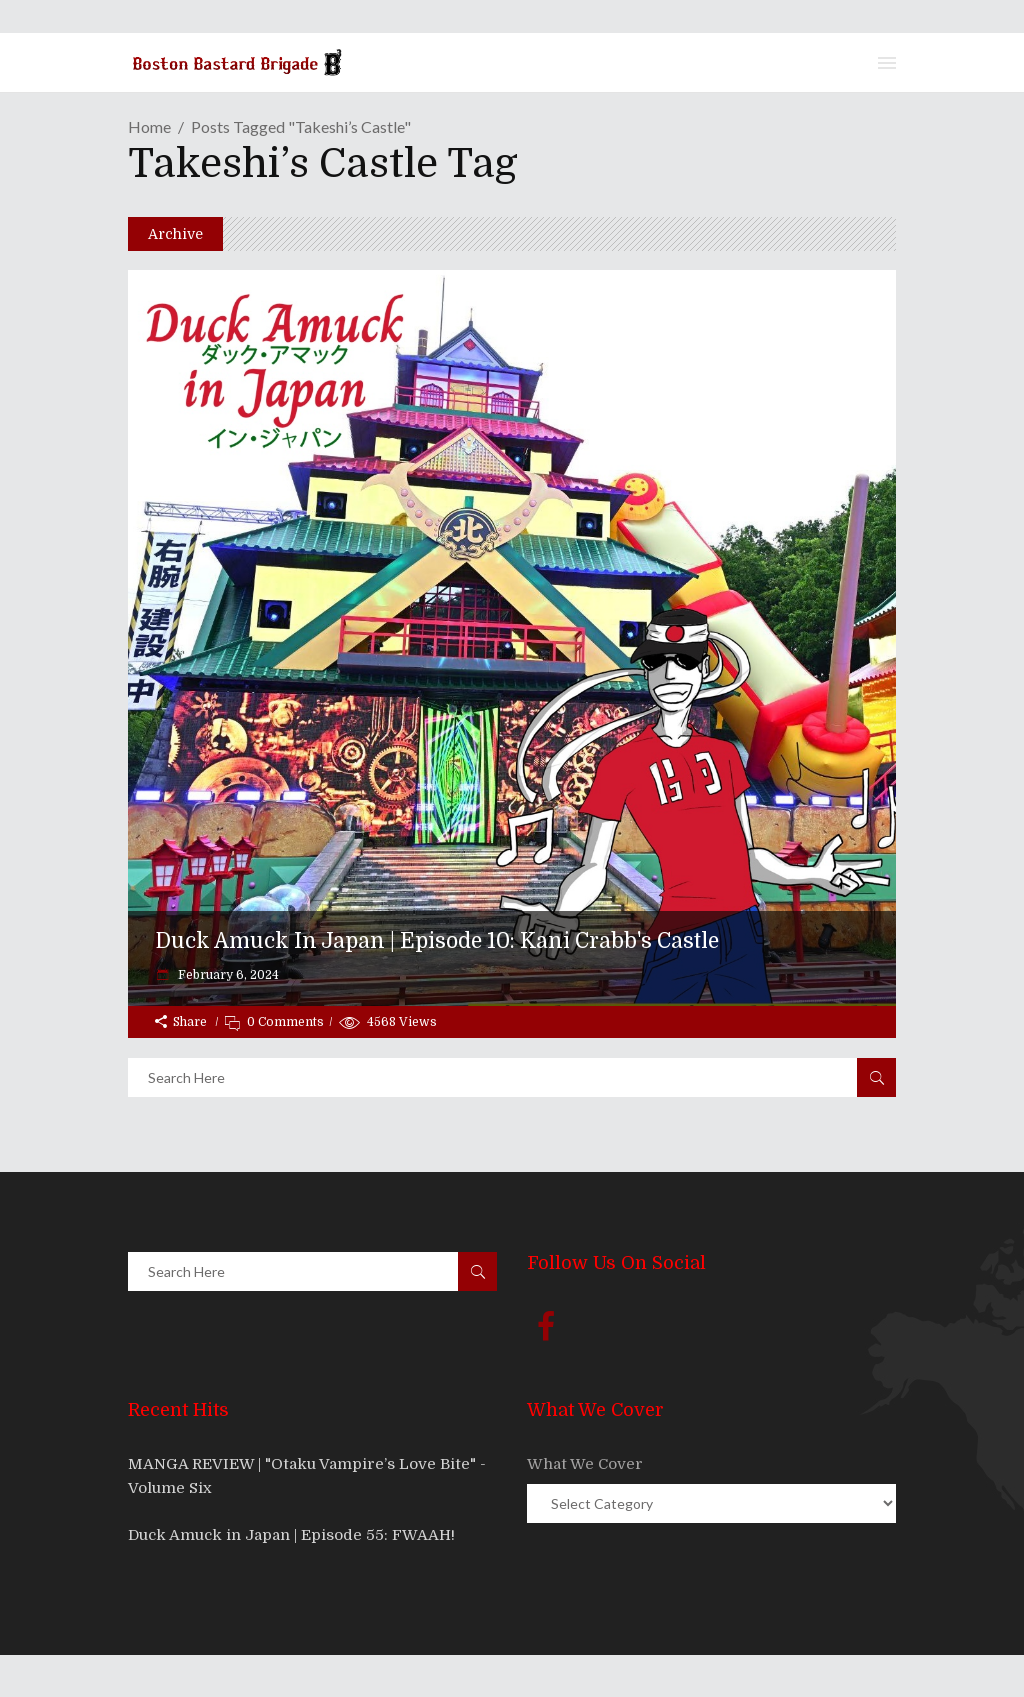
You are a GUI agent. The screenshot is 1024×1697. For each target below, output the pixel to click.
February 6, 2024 (227, 975)
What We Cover (585, 1464)
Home (149, 126)
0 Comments (285, 1022)
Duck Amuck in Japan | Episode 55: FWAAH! (291, 1535)
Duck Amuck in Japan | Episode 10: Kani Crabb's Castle (437, 941)
